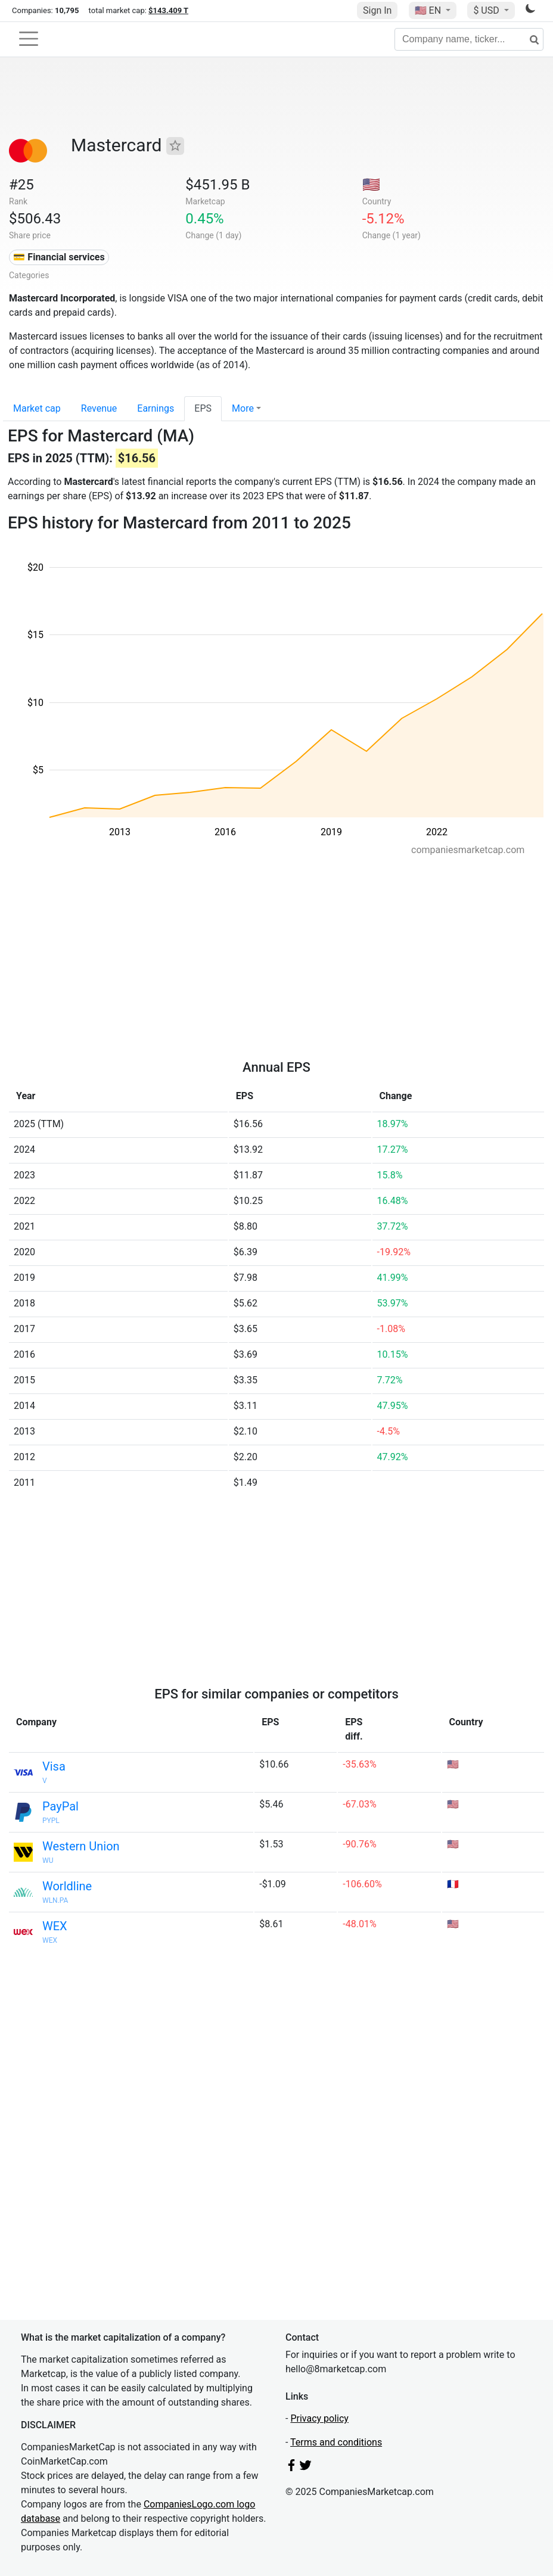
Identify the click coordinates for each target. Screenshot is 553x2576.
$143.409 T (168, 10)
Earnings (155, 408)
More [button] (243, 408)
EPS (203, 408)
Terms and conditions (336, 2442)
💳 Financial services (58, 257)
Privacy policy (319, 2418)
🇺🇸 (429, 10)
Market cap (37, 408)
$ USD (487, 10)
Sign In (377, 10)
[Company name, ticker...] (468, 39)
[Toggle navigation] (29, 38)
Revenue (99, 408)
